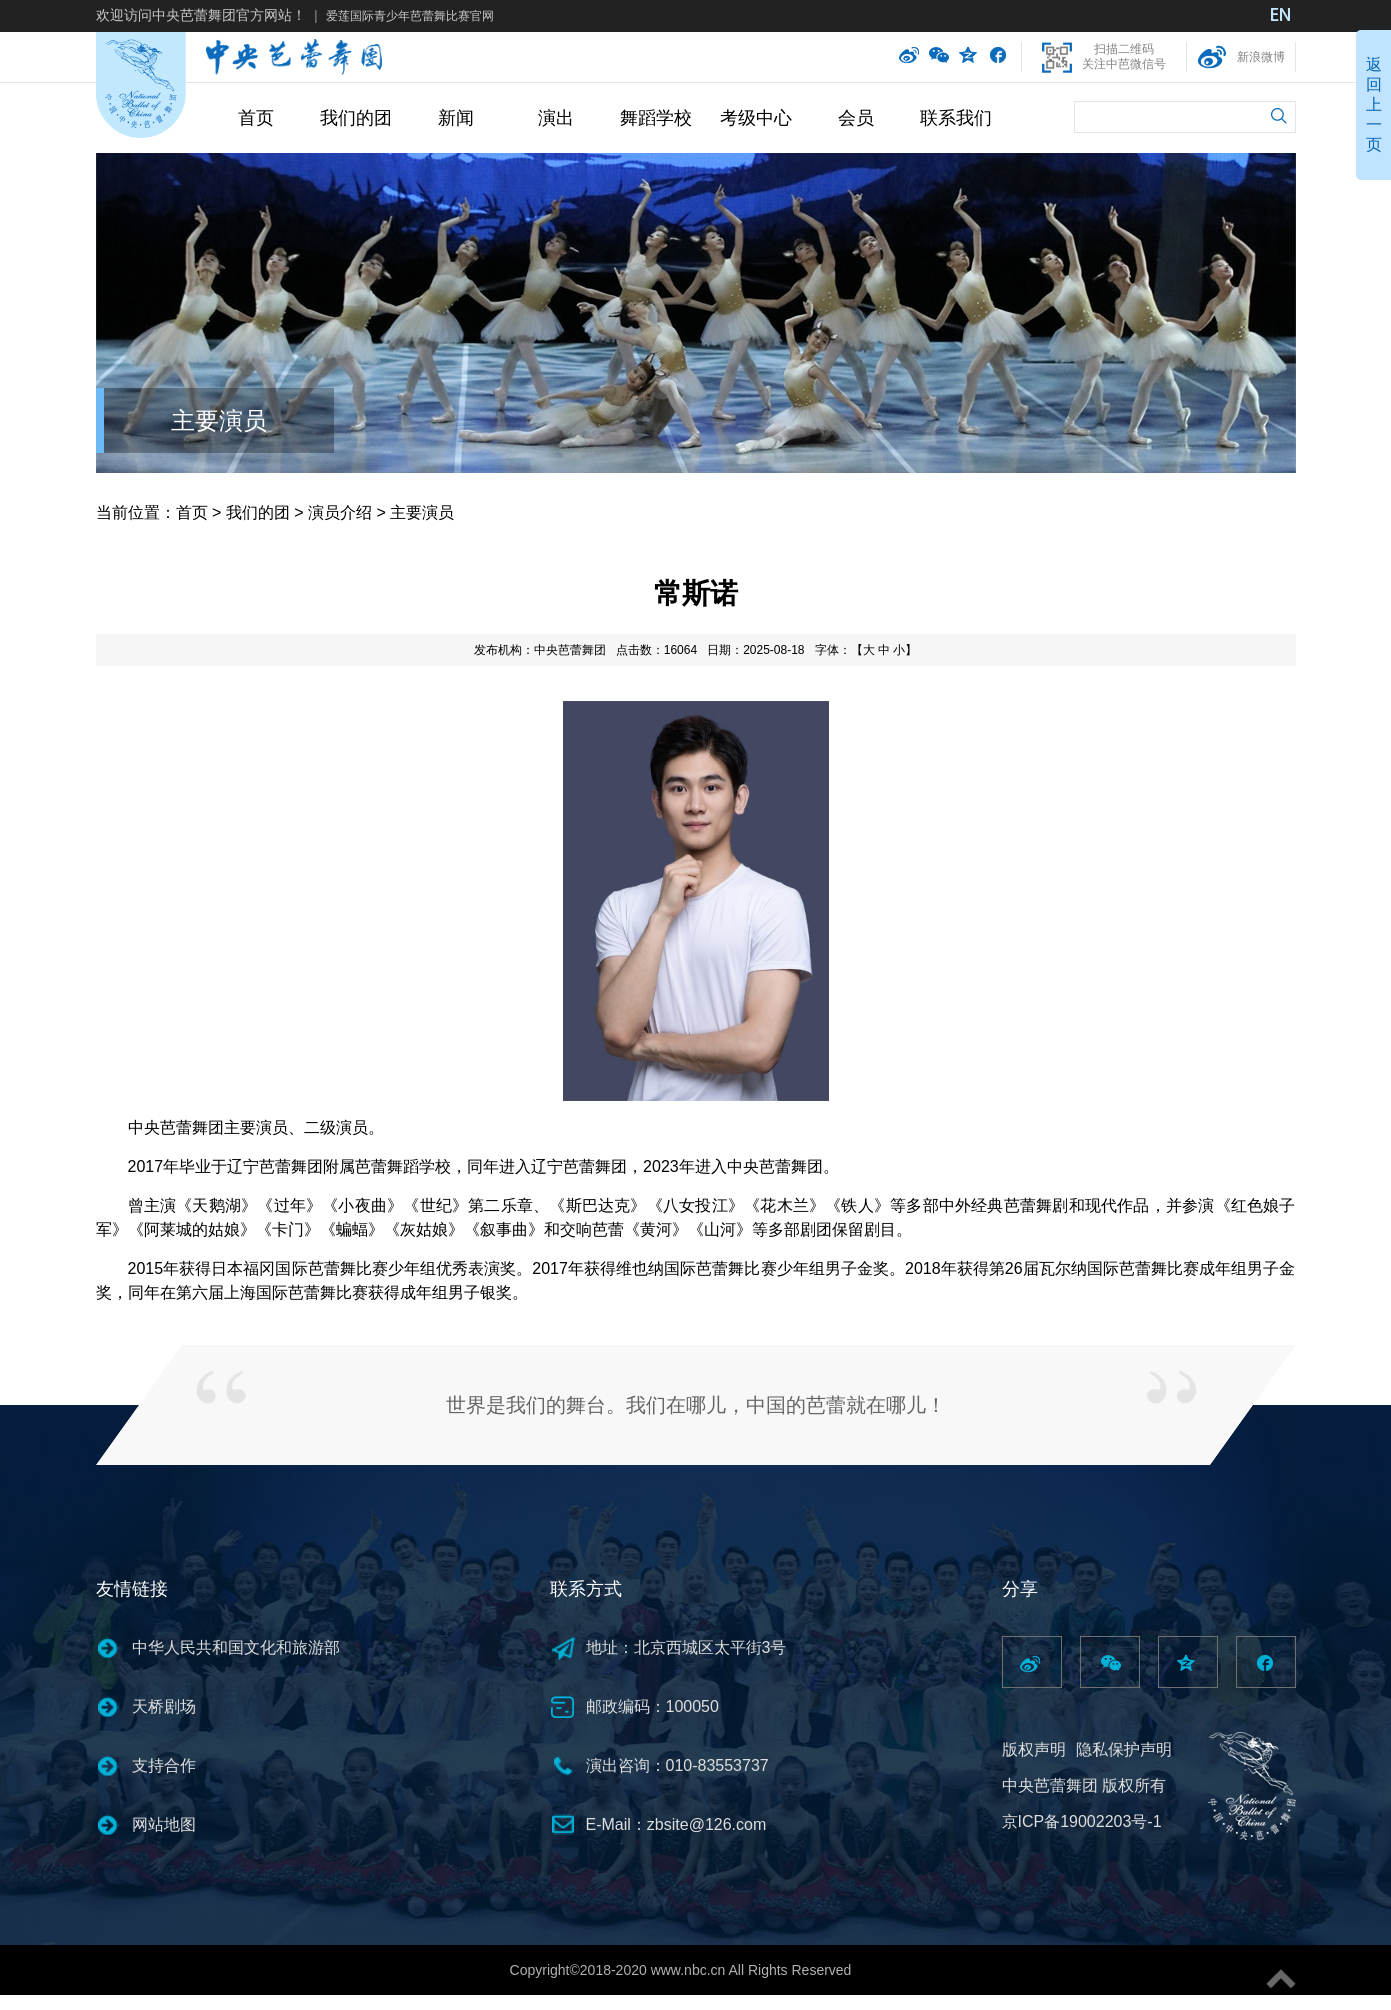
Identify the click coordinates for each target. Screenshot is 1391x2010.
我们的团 (356, 118)
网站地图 (164, 1824)
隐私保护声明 (1124, 1749)
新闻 (456, 118)
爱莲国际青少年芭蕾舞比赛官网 (410, 16)
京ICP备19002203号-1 (1082, 1821)
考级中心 (756, 118)
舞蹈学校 (656, 118)
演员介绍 (340, 512)
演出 (556, 118)
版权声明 (1034, 1749)
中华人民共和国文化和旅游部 (236, 1647)
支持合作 (164, 1765)
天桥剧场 (164, 1706)
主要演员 (219, 420)
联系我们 (956, 118)
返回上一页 (1374, 104)
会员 (856, 118)
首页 (256, 118)
